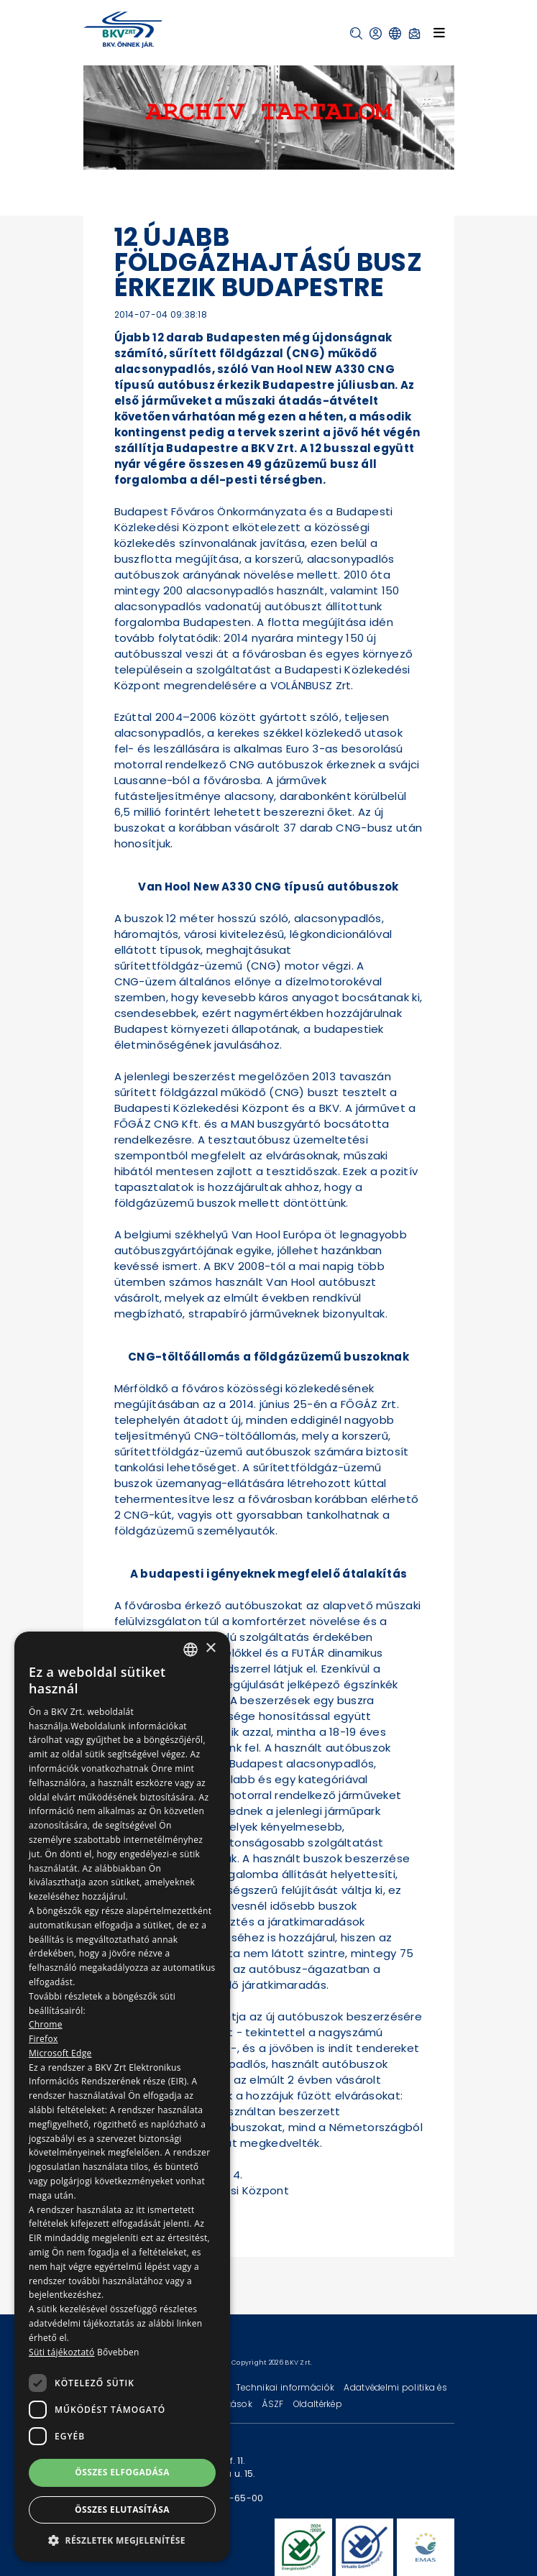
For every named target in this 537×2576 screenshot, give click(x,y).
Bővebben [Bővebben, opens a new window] (118, 2352)
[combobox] (190, 1649)
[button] (356, 33)
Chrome (46, 2024)
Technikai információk (286, 2387)
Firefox (43, 2039)
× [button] (210, 1648)
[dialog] (122, 2097)
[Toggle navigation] (439, 32)
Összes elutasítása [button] (122, 2509)
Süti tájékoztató (61, 2352)
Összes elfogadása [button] (122, 2472)
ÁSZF (273, 2404)
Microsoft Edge (60, 2053)
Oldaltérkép (317, 2404)
